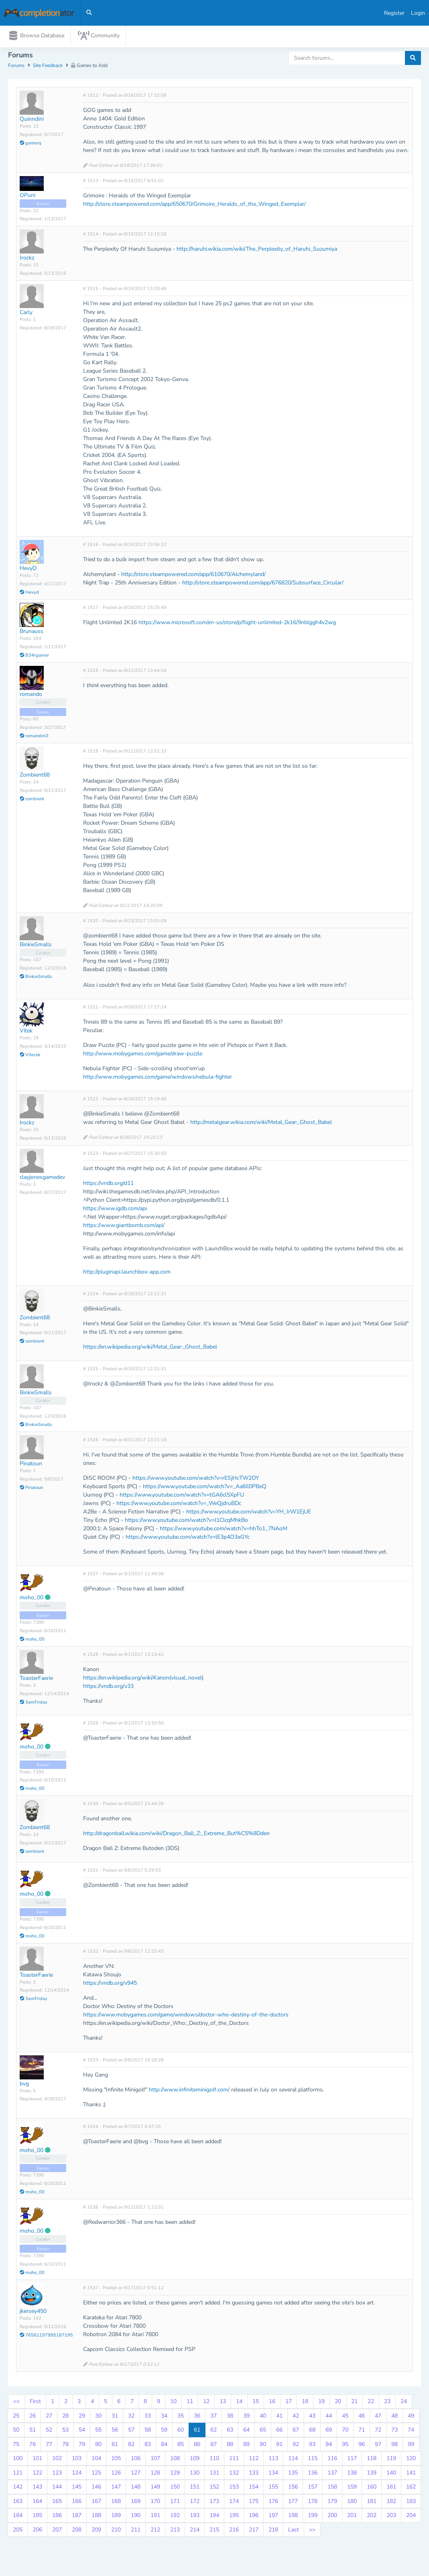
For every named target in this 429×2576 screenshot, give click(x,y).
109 (194, 2460)
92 (296, 2446)
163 (17, 2503)
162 (411, 2489)
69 (328, 2432)
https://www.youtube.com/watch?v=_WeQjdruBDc (178, 1505)
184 (17, 2517)
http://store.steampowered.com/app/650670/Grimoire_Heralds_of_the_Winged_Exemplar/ (194, 206)
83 (147, 2446)
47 (378, 2417)
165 (57, 2503)
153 (234, 2489)
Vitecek (30, 1056)
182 (391, 2503)
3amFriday (33, 1704)
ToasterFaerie (36, 1680)
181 (371, 2503)
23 (387, 2403)
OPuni (27, 197)
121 (17, 2474)
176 (273, 2503)
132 (234, 2474)
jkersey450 (33, 2313)
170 (155, 2503)
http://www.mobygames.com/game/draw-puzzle (142, 1055)
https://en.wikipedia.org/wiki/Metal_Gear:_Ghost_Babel (150, 1348)
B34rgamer (34, 657)
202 (371, 2517)
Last (293, 2531)
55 (98, 2432)
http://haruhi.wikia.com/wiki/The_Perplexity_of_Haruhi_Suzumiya (257, 251)
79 (82, 2446)
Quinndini (32, 121)
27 (49, 2417)
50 (16, 2432)
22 (371, 2403)
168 (116, 2503)
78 (65, 2446)
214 (194, 2531)
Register (394, 13)
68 (312, 2432)
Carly (26, 314)
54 (82, 2432)
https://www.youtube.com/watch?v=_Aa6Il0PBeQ (204, 1488)
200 (332, 2517)
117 (352, 2460)
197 (273, 2517)
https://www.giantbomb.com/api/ (124, 1227)
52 (49, 2432)
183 (411, 2503)
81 (115, 2446)
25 (16, 2417)
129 (175, 2474)
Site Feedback (48, 67)
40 (263, 2417)
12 (206, 2403)
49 (411, 2417)
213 (175, 2531)
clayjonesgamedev (42, 1179)
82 (131, 2446)
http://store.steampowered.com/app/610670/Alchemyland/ (193, 576)
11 (190, 2403)
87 (213, 2446)
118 (371, 2460)
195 (234, 2517)
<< (16, 2403)
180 (352, 2503)
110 (214, 2460)
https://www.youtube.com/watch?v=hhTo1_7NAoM (223, 1530)
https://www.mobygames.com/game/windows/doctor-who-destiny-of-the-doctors (186, 2016)
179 (332, 2503)
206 (37, 2531)
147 (116, 2489)
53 (65, 2432)
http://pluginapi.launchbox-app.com (127, 1273)
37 (213, 2417)
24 (404, 2403)
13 (223, 2403)
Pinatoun (31, 1465)
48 (394, 2417)
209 (96, 2531)
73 (394, 2432)
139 (371, 2474)
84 (164, 2446)
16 (272, 2403)
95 (345, 2446)
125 (96, 2474)
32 (131, 2417)
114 (293, 2460)
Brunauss (31, 633)
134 (273, 2474)
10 (173, 2403)
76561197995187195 (46, 2337)
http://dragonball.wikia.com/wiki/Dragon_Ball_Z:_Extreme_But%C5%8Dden (176, 1835)
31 (115, 2417)
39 (246, 2417)
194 (214, 2517)
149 (155, 2489)
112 (253, 2460)
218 (273, 2531)
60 (180, 2432)
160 (371, 2489)
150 (175, 2489)
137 (332, 2474)
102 (57, 2460)
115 (312, 2460)
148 (135, 2489)
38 (230, 2417)
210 (116, 2531)
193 (194, 2517)
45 (345, 2417)
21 (354, 2403)
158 (332, 2489)
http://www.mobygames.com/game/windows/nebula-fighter (157, 1079)
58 (147, 2432)
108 (175, 2460)
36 (197, 2417)
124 (76, 2474)
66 (279, 2432)
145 (76, 2489)
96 (361, 2446)
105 (116, 2460)
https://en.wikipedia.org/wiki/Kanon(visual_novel (142, 1680)
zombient (32, 801)
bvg (24, 2085)
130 (194, 2474)
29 (82, 2417)
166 (76, 2503)
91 (279, 2446)
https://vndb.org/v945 (110, 1984)
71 (361, 2432)
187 (76, 2517)
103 (76, 2460)
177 (293, 2503)
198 (293, 2517)
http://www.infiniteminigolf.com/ (189, 2091)
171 (175, 2503)
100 (17, 2460)
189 (116, 2517)
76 (32, 2446)
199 (312, 2517)
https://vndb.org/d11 (108, 1185)
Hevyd (29, 594)
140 (391, 2474)
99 (411, 2446)
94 (328, 2446)
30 (98, 2417)
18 (305, 2403)
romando (31, 696)
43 (312, 2417)
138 (352, 2474)
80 (98, 2446)
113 (273, 2460)
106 (135, 2460)
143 (37, 2489)
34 (164, 2417)
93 (312, 2446)
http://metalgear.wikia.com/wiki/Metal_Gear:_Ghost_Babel (261, 1124)
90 (263, 2446)
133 (253, 2474)
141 (411, 2474)
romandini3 (34, 738)
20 (338, 2403)
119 (391, 2460)
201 (352, 2517)
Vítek (26, 1032)
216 (234, 2531)
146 (96, 2489)
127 (135, 2474)
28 (65, 2417)
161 (391, 2489)
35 (180, 2417)
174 (234, 2503)
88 (230, 2446)
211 (135, 2531)
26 (32, 2417)
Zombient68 (35, 777)
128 (155, 2474)
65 (263, 2432)
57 (131, 2432)
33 (147, 2417)
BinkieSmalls (36, 946)
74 (411, 2432)
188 (96, 2517)
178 (312, 2503)
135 (293, 2474)
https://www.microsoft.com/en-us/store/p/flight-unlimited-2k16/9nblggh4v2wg (237, 624)
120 (411, 2460)
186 (57, 2517)
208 (76, 2531)
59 (164, 2432)
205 (17, 2531)
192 (175, 2517)
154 (253, 2489)
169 (135, 2503)
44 (328, 2417)
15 (255, 2403)
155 (273, 2489)
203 (391, 2517)
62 (213, 2432)
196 (253, 2517)
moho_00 (31, 1599)
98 (394, 2446)
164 (37, 2503)
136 (312, 2474)
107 (155, 2460)
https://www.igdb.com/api (115, 1210)
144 (57, 2489)
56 (115, 2432)
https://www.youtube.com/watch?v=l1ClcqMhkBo (186, 1521)
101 (37, 2460)
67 (296, 2432)
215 (214, 2531)
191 (155, 2517)
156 (293, 2489)
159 (352, 2489)
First (35, 2403)
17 (288, 2403)
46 (361, 2417)
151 (194, 2489)
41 (279, 2417)
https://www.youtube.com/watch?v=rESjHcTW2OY (195, 1479)
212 (155, 2531)
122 (37, 2474)
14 (239, 2403)
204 (411, 2517)
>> (312, 2531)
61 (197, 2432)
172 (194, 2503)
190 (135, 2517)
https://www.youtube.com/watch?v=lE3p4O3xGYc (188, 1538)
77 (49, 2446)
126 (116, 2474)
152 (214, 2489)
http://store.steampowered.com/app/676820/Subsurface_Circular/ (263, 584)
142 (17, 2489)
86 (197, 2446)
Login (418, 13)
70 (345, 2432)
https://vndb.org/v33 (108, 1688)
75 (16, 2446)
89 (246, 2446)
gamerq (30, 145)
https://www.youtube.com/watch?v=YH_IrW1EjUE (248, 1513)
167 (96, 2503)
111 (234, 2460)
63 (230, 2432)
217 (253, 2531)
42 (296, 2417)
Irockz (27, 260)
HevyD (28, 570)
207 (57, 2531)
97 (378, 2446)
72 (378, 2432)
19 (321, 2403)
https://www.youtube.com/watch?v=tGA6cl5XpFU (182, 1496)
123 (57, 2474)
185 (37, 2517)
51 (32, 2432)
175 (253, 2503)
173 (214, 2503)
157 (312, 2489)
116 (332, 2460)
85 (180, 2446)
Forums (16, 67)
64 (246, 2432)
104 (96, 2460)
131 (214, 2474)
